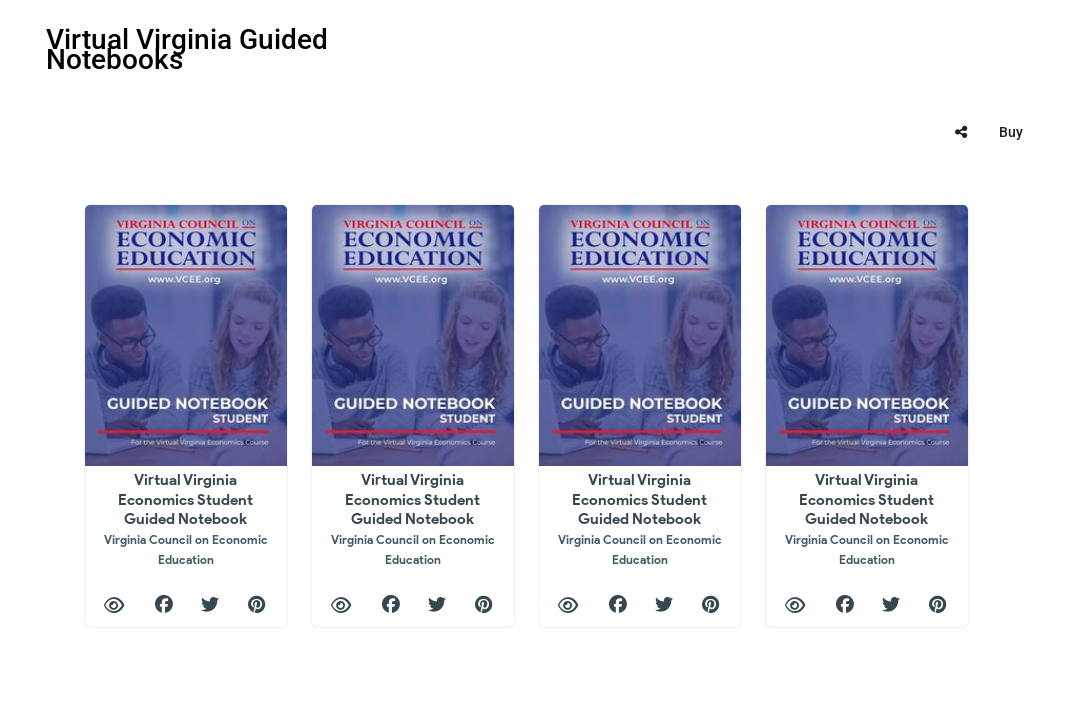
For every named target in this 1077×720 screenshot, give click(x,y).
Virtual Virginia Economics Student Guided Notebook (186, 518)
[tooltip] (961, 132)
